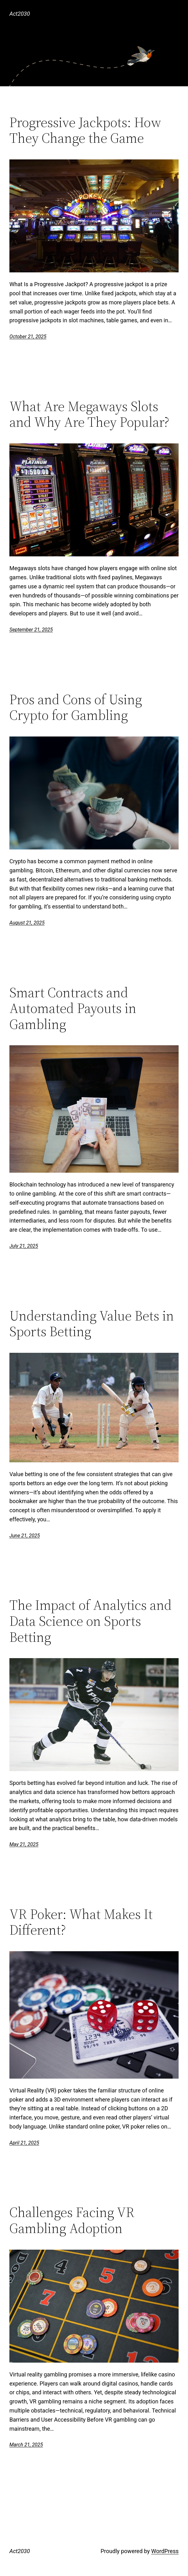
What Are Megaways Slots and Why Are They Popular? (89, 414)
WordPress (165, 2551)
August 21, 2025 (26, 923)
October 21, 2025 (27, 337)
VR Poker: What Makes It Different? (81, 1922)
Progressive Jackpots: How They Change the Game (85, 130)
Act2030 (19, 13)
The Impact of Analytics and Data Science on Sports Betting (90, 1621)
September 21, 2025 (31, 630)
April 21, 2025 (24, 2143)
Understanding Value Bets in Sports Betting (91, 1324)
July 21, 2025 (23, 1246)
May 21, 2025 (23, 1844)
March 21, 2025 (26, 2445)
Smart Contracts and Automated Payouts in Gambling (72, 1008)
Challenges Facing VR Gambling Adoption (71, 2220)
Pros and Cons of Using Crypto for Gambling (75, 707)
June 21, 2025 (24, 1536)
